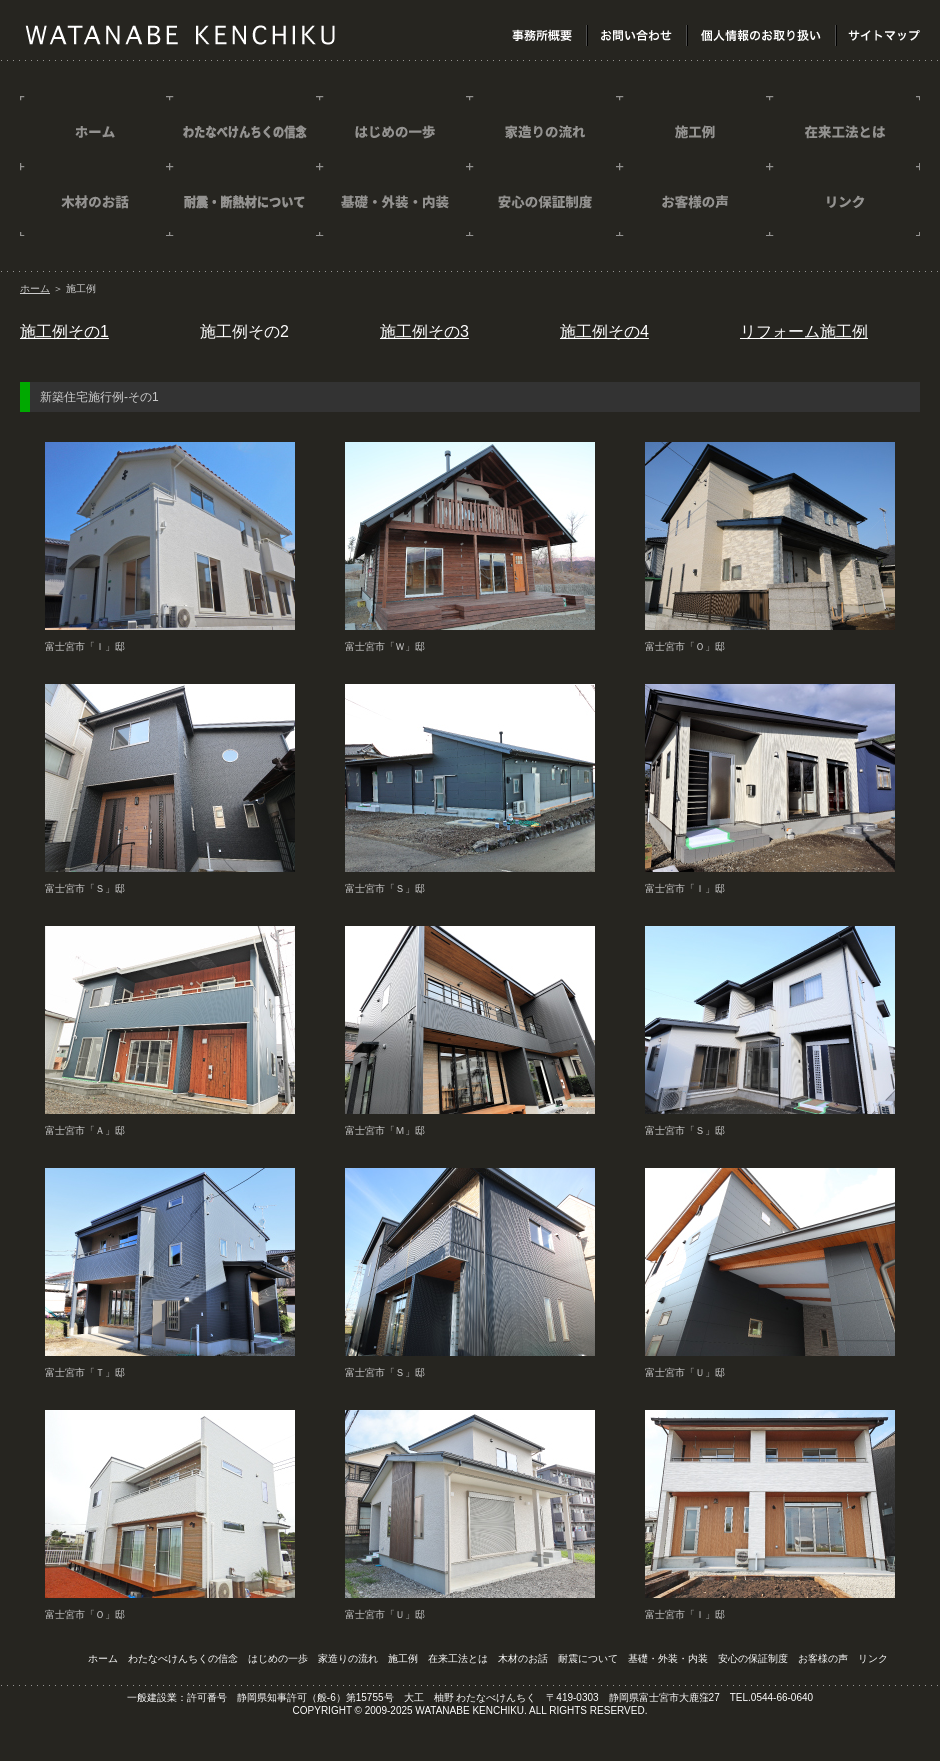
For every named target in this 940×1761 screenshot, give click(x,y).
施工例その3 (424, 331)
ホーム (35, 288)
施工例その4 (604, 331)
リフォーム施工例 (804, 331)
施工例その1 (64, 331)
